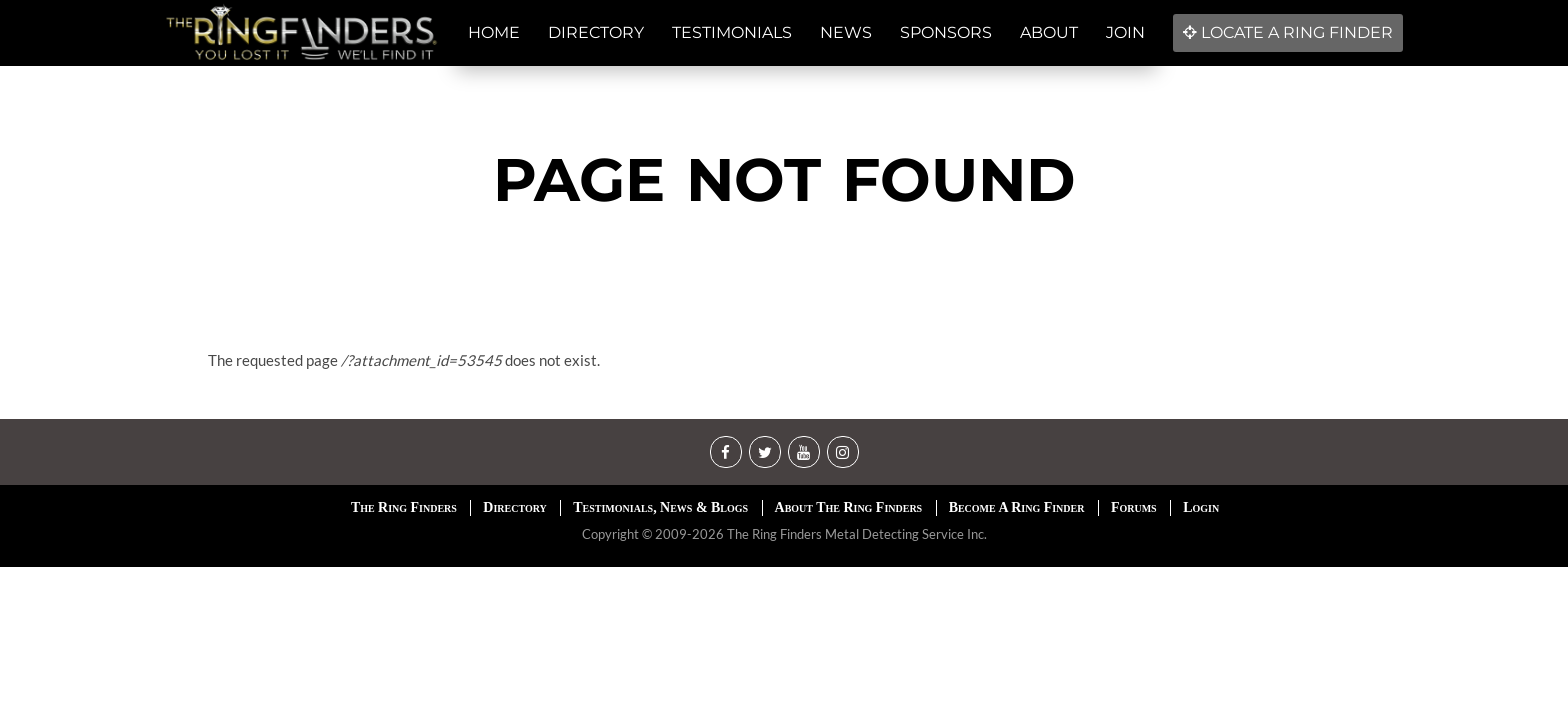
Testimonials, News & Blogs (660, 507)
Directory (514, 507)
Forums (1134, 507)
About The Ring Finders (849, 507)
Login (1201, 507)
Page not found (784, 179)
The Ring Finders (404, 507)
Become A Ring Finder (1017, 507)
